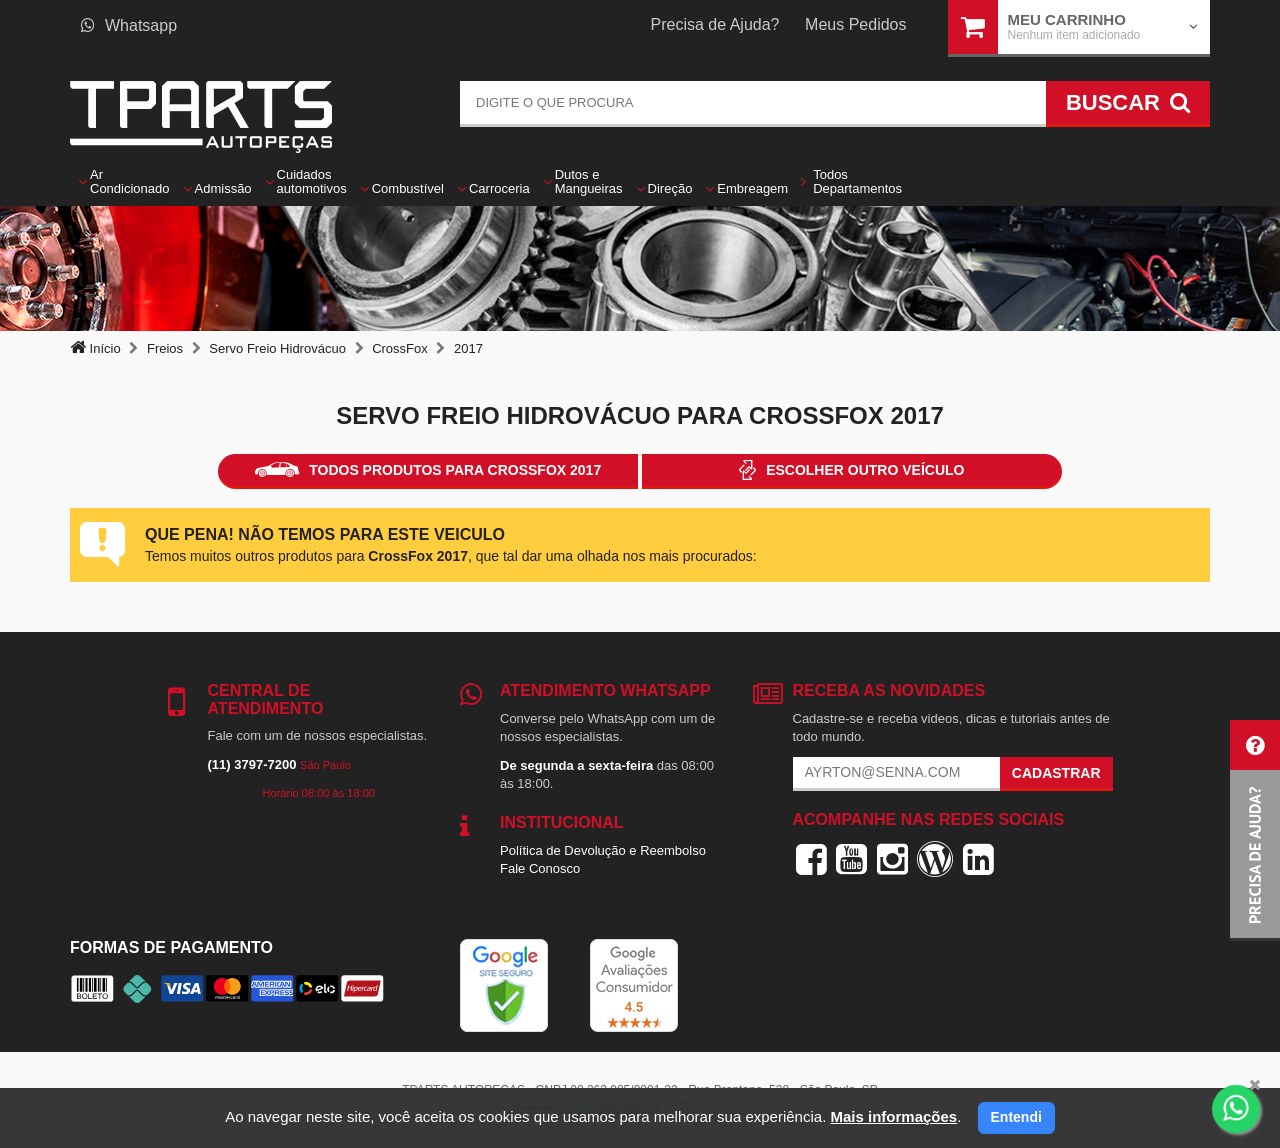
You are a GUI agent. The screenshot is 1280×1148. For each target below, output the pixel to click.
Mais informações (893, 1116)
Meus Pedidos (855, 24)
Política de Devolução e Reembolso (603, 850)
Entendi (1016, 1117)
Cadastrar (1056, 773)
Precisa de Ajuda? (715, 24)
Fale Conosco (540, 868)
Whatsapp (129, 25)
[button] (1255, 830)
